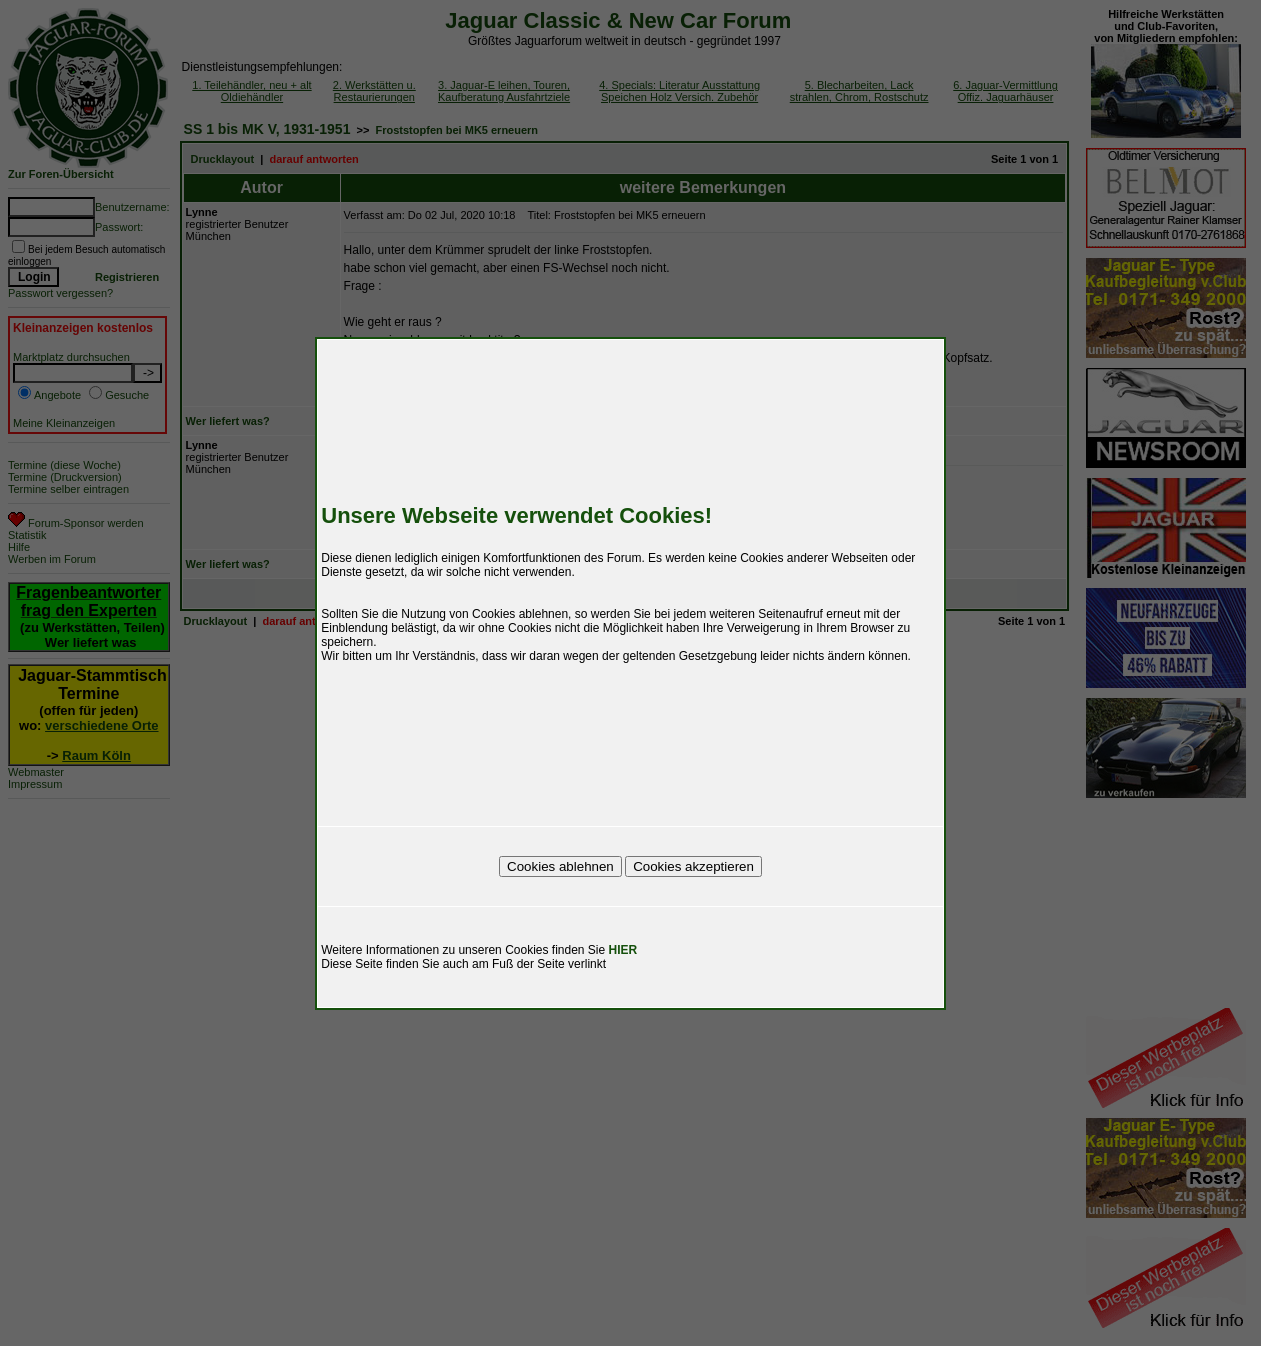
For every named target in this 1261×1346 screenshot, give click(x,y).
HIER (623, 950)
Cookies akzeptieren (693, 866)
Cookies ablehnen (560, 866)
